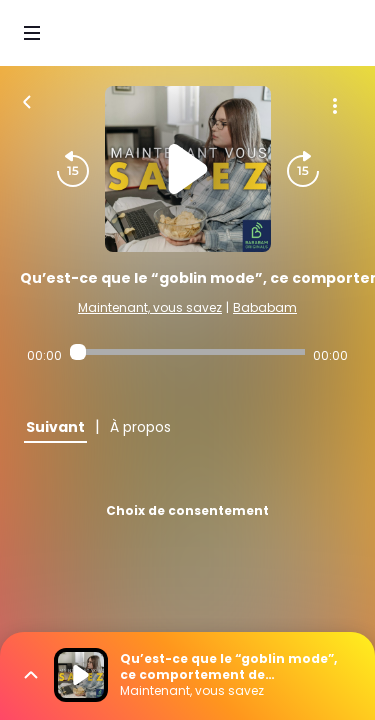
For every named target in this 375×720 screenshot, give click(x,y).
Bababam (265, 307)
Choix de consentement (187, 510)
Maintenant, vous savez (150, 307)
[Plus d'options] (335, 106)
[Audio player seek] (187, 352)
